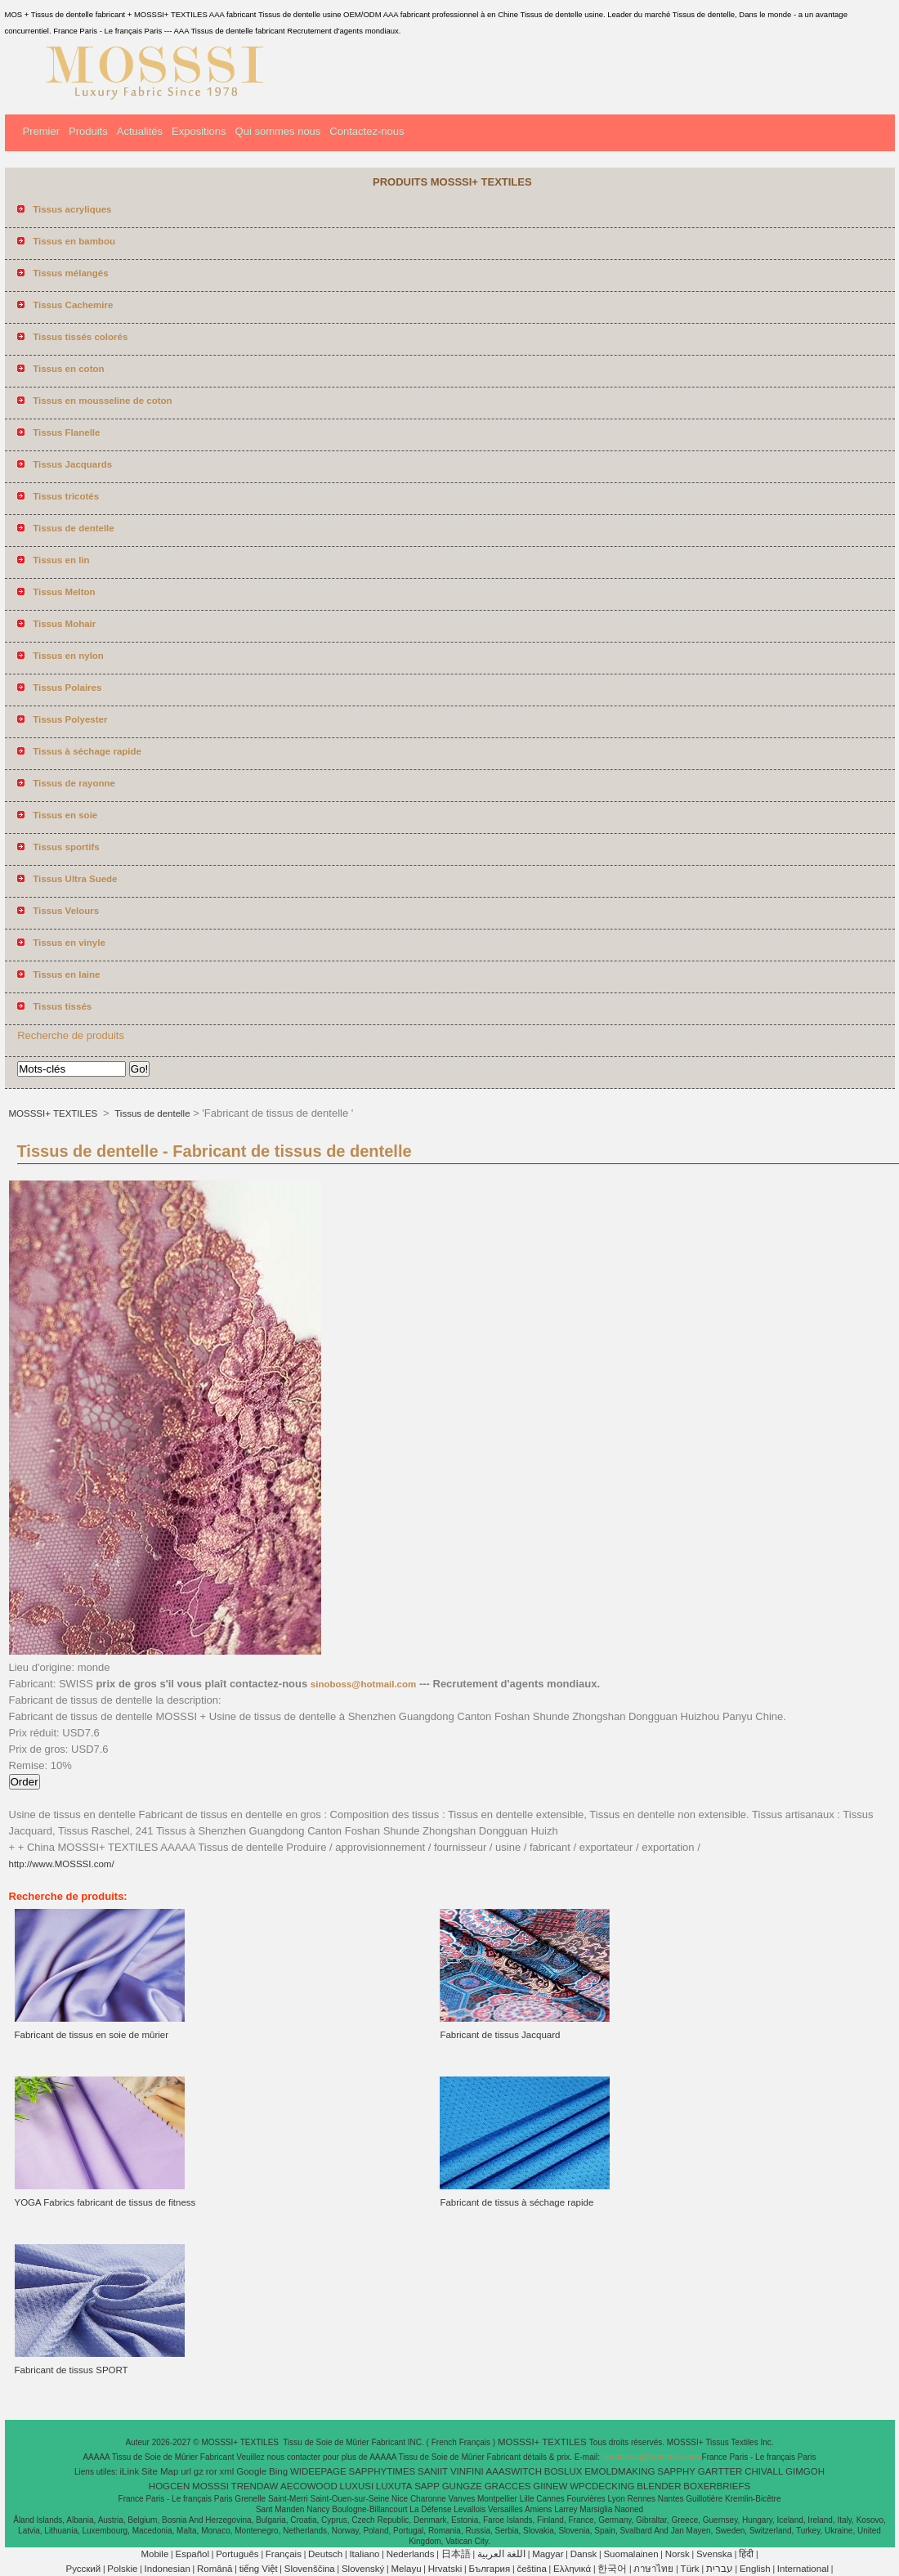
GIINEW (550, 2486)
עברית (719, 2569)
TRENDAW (255, 2486)
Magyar (547, 2554)
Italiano (364, 2554)
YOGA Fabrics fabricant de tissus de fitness (105, 2202)
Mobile (154, 2554)
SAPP (427, 2486)
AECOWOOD (309, 2486)
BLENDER (659, 2486)
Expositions (199, 131)
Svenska (714, 2554)
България (489, 2569)
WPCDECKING (602, 2486)
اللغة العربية (501, 2554)
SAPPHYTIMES (381, 2471)
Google (251, 2471)
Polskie (122, 2569)
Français (284, 2554)
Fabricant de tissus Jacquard (500, 2035)
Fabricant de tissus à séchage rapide (516, 2202)
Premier (41, 131)
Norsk (677, 2554)
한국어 (612, 2569)
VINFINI (467, 2471)
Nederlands (411, 2554)
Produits (88, 131)
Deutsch (325, 2554)
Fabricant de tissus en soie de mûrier (92, 2035)
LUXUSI (357, 2486)
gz (199, 2471)
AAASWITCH (514, 2471)
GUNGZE (462, 2486)
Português (237, 2554)
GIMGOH (805, 2471)
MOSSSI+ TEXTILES (55, 1113)
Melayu (406, 2569)
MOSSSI (210, 2486)
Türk (690, 2569)
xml (227, 2471)
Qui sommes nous (278, 131)
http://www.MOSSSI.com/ (61, 1864)
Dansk (583, 2554)
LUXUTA (394, 2486)
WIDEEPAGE (318, 2471)
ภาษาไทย (653, 2569)
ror (211, 2471)
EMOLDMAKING (619, 2471)
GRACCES (508, 2486)
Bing (278, 2471)
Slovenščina (309, 2569)
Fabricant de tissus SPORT (71, 2370)
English (755, 2569)
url (186, 2471)
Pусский (83, 2569)
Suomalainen (630, 2554)
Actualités (140, 131)
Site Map (159, 2471)
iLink (130, 2471)
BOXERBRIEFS (716, 2486)
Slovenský (363, 2569)
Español (192, 2554)
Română (214, 2569)
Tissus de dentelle (151, 1113)
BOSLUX (563, 2471)
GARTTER (720, 2471)
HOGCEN (169, 2486)
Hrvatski (445, 2569)
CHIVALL (764, 2471)
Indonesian (167, 2569)
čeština (531, 2569)
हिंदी (746, 2554)
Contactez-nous (366, 131)
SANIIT (433, 2471)
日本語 (456, 2554)
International (803, 2569)
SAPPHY (676, 2471)
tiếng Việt (258, 2569)
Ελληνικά (572, 2569)
